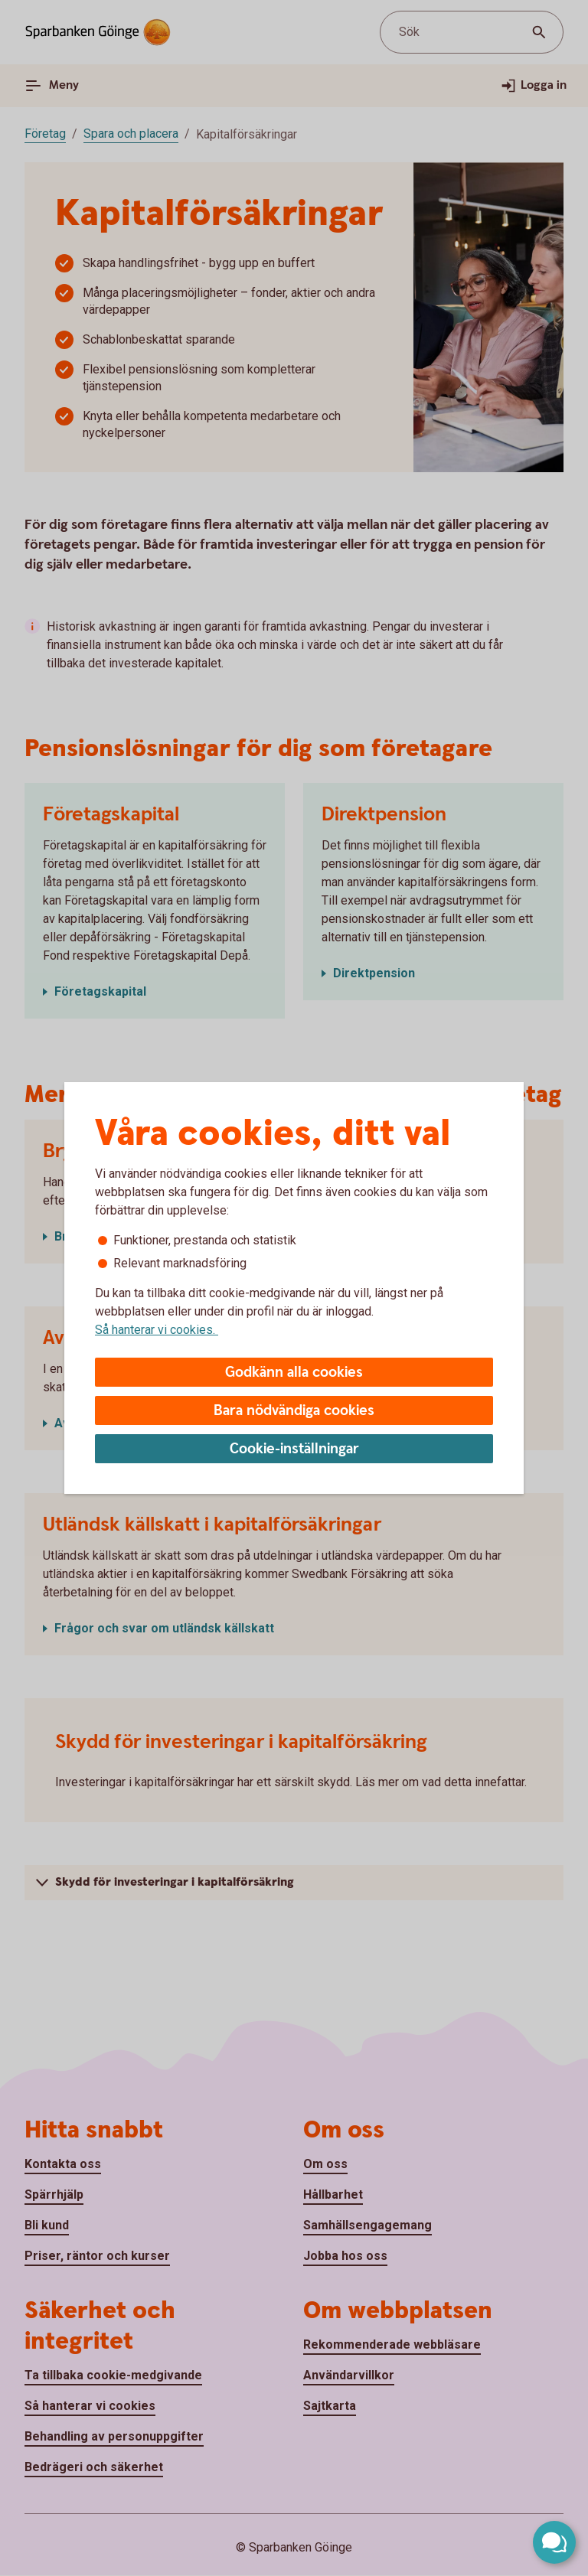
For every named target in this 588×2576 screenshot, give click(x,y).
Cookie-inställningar (294, 1449)
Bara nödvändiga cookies (294, 1410)
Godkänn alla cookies (294, 1372)
